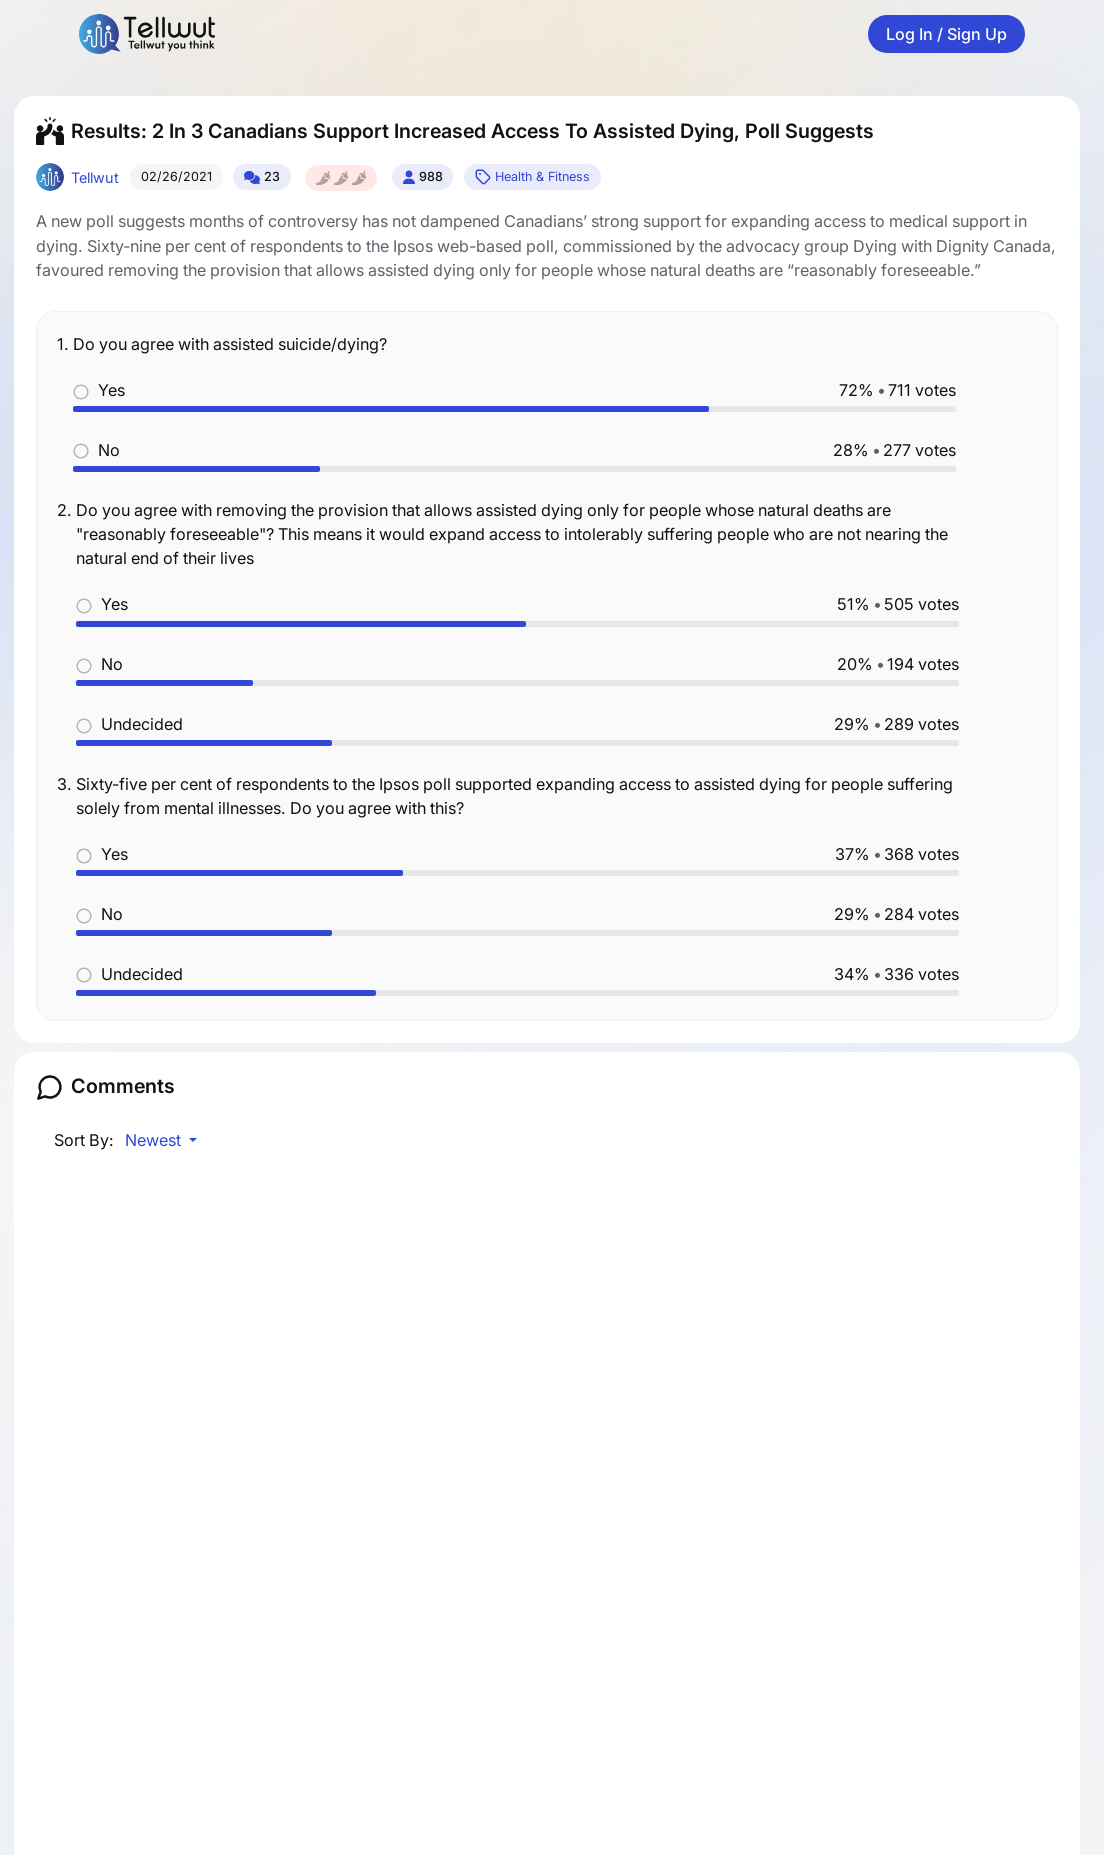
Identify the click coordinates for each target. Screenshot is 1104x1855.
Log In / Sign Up (946, 34)
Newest (155, 1140)
